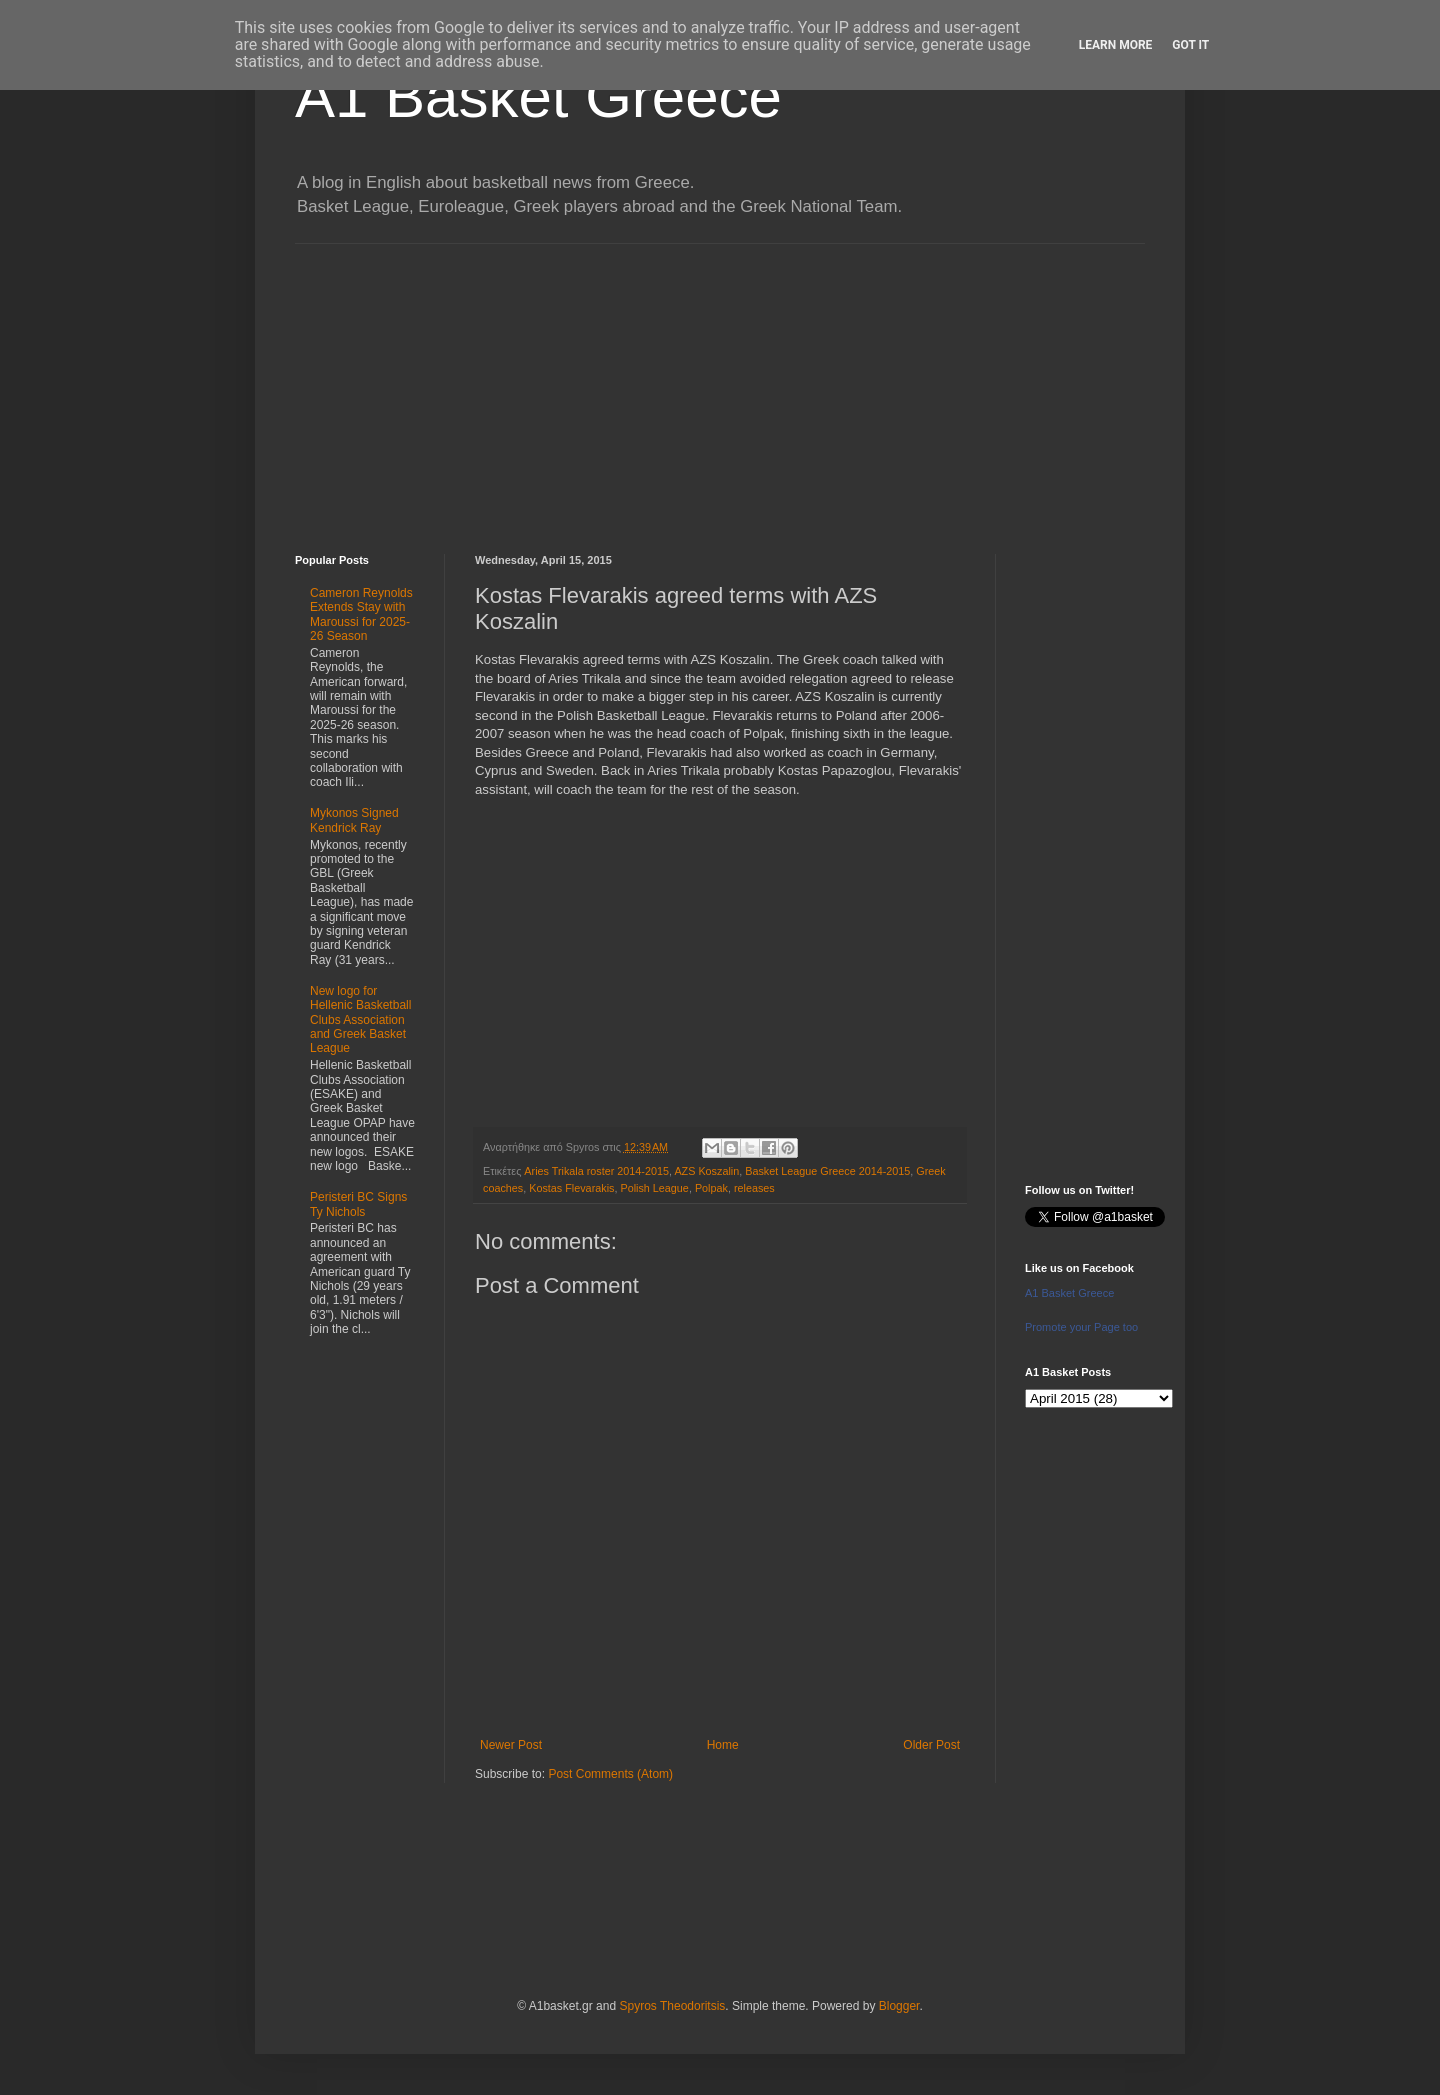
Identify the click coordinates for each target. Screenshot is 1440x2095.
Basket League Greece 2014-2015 (827, 1171)
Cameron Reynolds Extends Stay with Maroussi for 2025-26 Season (361, 614)
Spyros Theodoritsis (672, 2006)
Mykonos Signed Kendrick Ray (354, 820)
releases (754, 1188)
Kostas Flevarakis (571, 1188)
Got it (1190, 45)
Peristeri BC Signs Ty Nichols (358, 1204)
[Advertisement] (720, 384)
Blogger (899, 2006)
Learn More (1116, 45)
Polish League (654, 1188)
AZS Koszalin (706, 1171)
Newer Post (511, 1745)
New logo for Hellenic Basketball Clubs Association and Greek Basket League (360, 1020)
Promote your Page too (1081, 1327)
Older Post (931, 1745)
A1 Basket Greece (538, 96)
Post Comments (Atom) (610, 1774)
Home (723, 1745)
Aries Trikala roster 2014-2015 (596, 1171)
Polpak (711, 1188)
